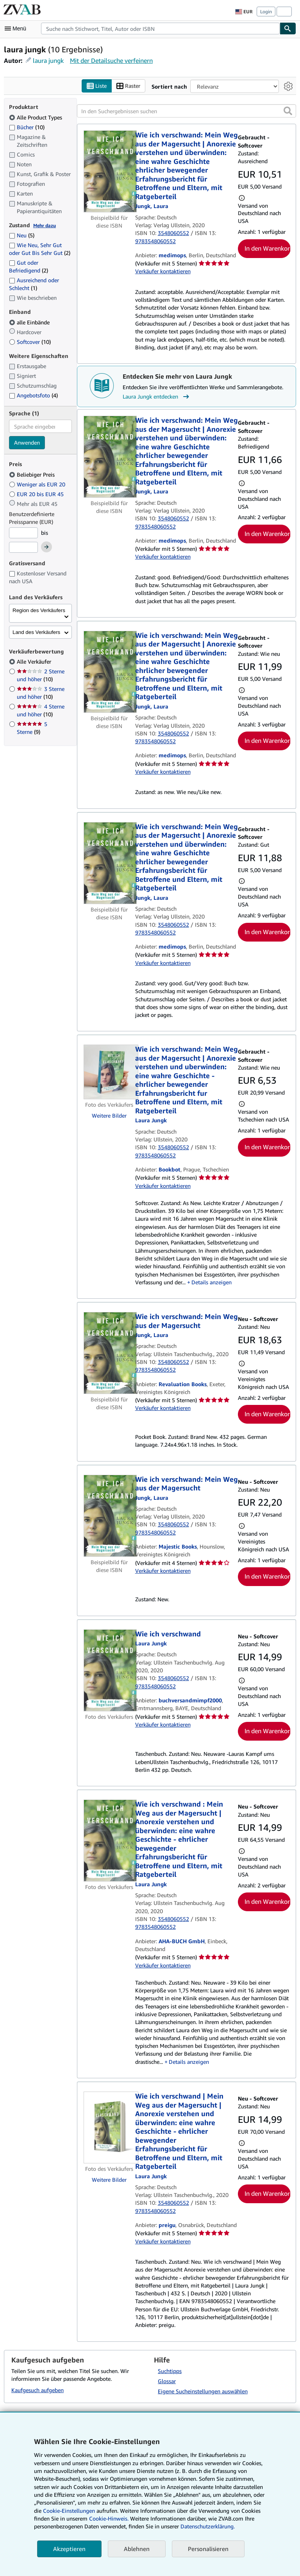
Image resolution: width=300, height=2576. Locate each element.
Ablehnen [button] (137, 2548)
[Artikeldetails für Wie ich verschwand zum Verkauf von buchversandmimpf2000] (109, 1670)
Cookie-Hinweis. (109, 2518)
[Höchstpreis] (23, 547)
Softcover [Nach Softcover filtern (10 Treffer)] (30, 341)
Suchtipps (170, 2371)
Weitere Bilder (109, 1115)
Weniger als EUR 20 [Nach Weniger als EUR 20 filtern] (38, 484)
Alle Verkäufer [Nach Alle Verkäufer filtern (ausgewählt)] (35, 661)
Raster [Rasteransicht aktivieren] (128, 86)
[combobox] (160, 28)
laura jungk (48, 60)
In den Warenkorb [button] (268, 248)
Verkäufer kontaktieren (163, 271)
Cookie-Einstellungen (69, 2510)
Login (266, 11)
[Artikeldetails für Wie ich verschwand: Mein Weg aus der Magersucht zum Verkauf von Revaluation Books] (109, 1353)
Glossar (167, 2381)
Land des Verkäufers (36, 632)
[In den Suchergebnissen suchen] (186, 110)
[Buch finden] (288, 28)
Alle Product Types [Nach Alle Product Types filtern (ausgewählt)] (36, 117)
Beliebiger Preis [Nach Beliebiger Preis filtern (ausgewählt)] (32, 474)
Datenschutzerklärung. (207, 2526)
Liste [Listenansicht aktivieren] (97, 86)
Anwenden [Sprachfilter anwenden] (27, 442)
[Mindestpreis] (23, 532)
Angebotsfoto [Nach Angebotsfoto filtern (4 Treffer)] (33, 395)
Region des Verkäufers (38, 610)
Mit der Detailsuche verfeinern (111, 60)
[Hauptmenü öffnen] (17, 28)
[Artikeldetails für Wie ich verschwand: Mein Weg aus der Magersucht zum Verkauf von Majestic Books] (109, 1516)
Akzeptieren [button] (69, 2548)
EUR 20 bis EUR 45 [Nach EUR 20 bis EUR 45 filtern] (37, 494)
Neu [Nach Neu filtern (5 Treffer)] (21, 235)
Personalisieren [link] (208, 2548)
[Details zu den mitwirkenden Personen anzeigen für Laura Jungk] (151, 206)
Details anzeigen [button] (211, 1282)
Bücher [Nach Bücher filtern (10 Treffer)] (27, 126)
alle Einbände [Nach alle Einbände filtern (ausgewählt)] (30, 322)
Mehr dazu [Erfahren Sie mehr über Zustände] (44, 225)
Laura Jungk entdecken (157, 397)
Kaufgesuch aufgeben (37, 2390)
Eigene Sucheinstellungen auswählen (203, 2391)
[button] (288, 111)
